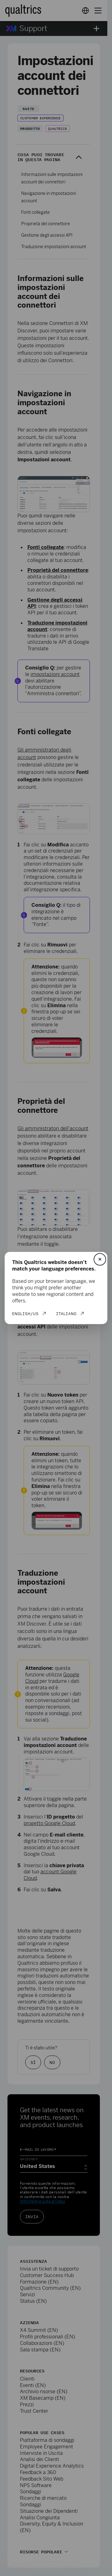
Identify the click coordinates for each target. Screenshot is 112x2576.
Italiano (66, 1313)
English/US (25, 1313)
